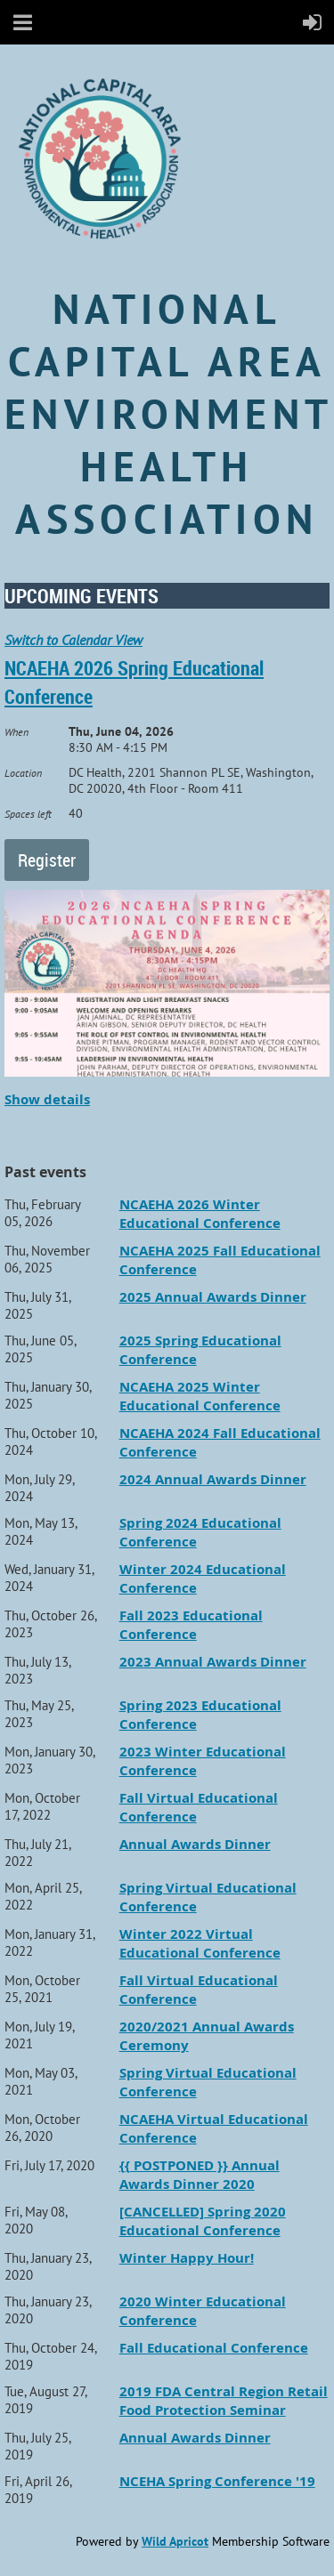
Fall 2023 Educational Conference (191, 1624)
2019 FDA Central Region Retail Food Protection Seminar (223, 2400)
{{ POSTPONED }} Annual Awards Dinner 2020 (199, 2174)
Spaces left (28, 813)
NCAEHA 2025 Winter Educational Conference (200, 1396)
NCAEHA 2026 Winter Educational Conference (200, 1213)
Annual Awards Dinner (195, 1844)
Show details (47, 1099)
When (16, 732)
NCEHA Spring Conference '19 (217, 2481)
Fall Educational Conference (213, 2347)
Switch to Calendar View (73, 640)
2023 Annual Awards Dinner (212, 1661)
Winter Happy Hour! (186, 2258)
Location (23, 772)
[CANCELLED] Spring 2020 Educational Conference (202, 2221)
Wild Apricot (175, 2541)
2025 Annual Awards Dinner (212, 1297)
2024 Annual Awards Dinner (212, 1479)
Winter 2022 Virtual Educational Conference (200, 1943)
